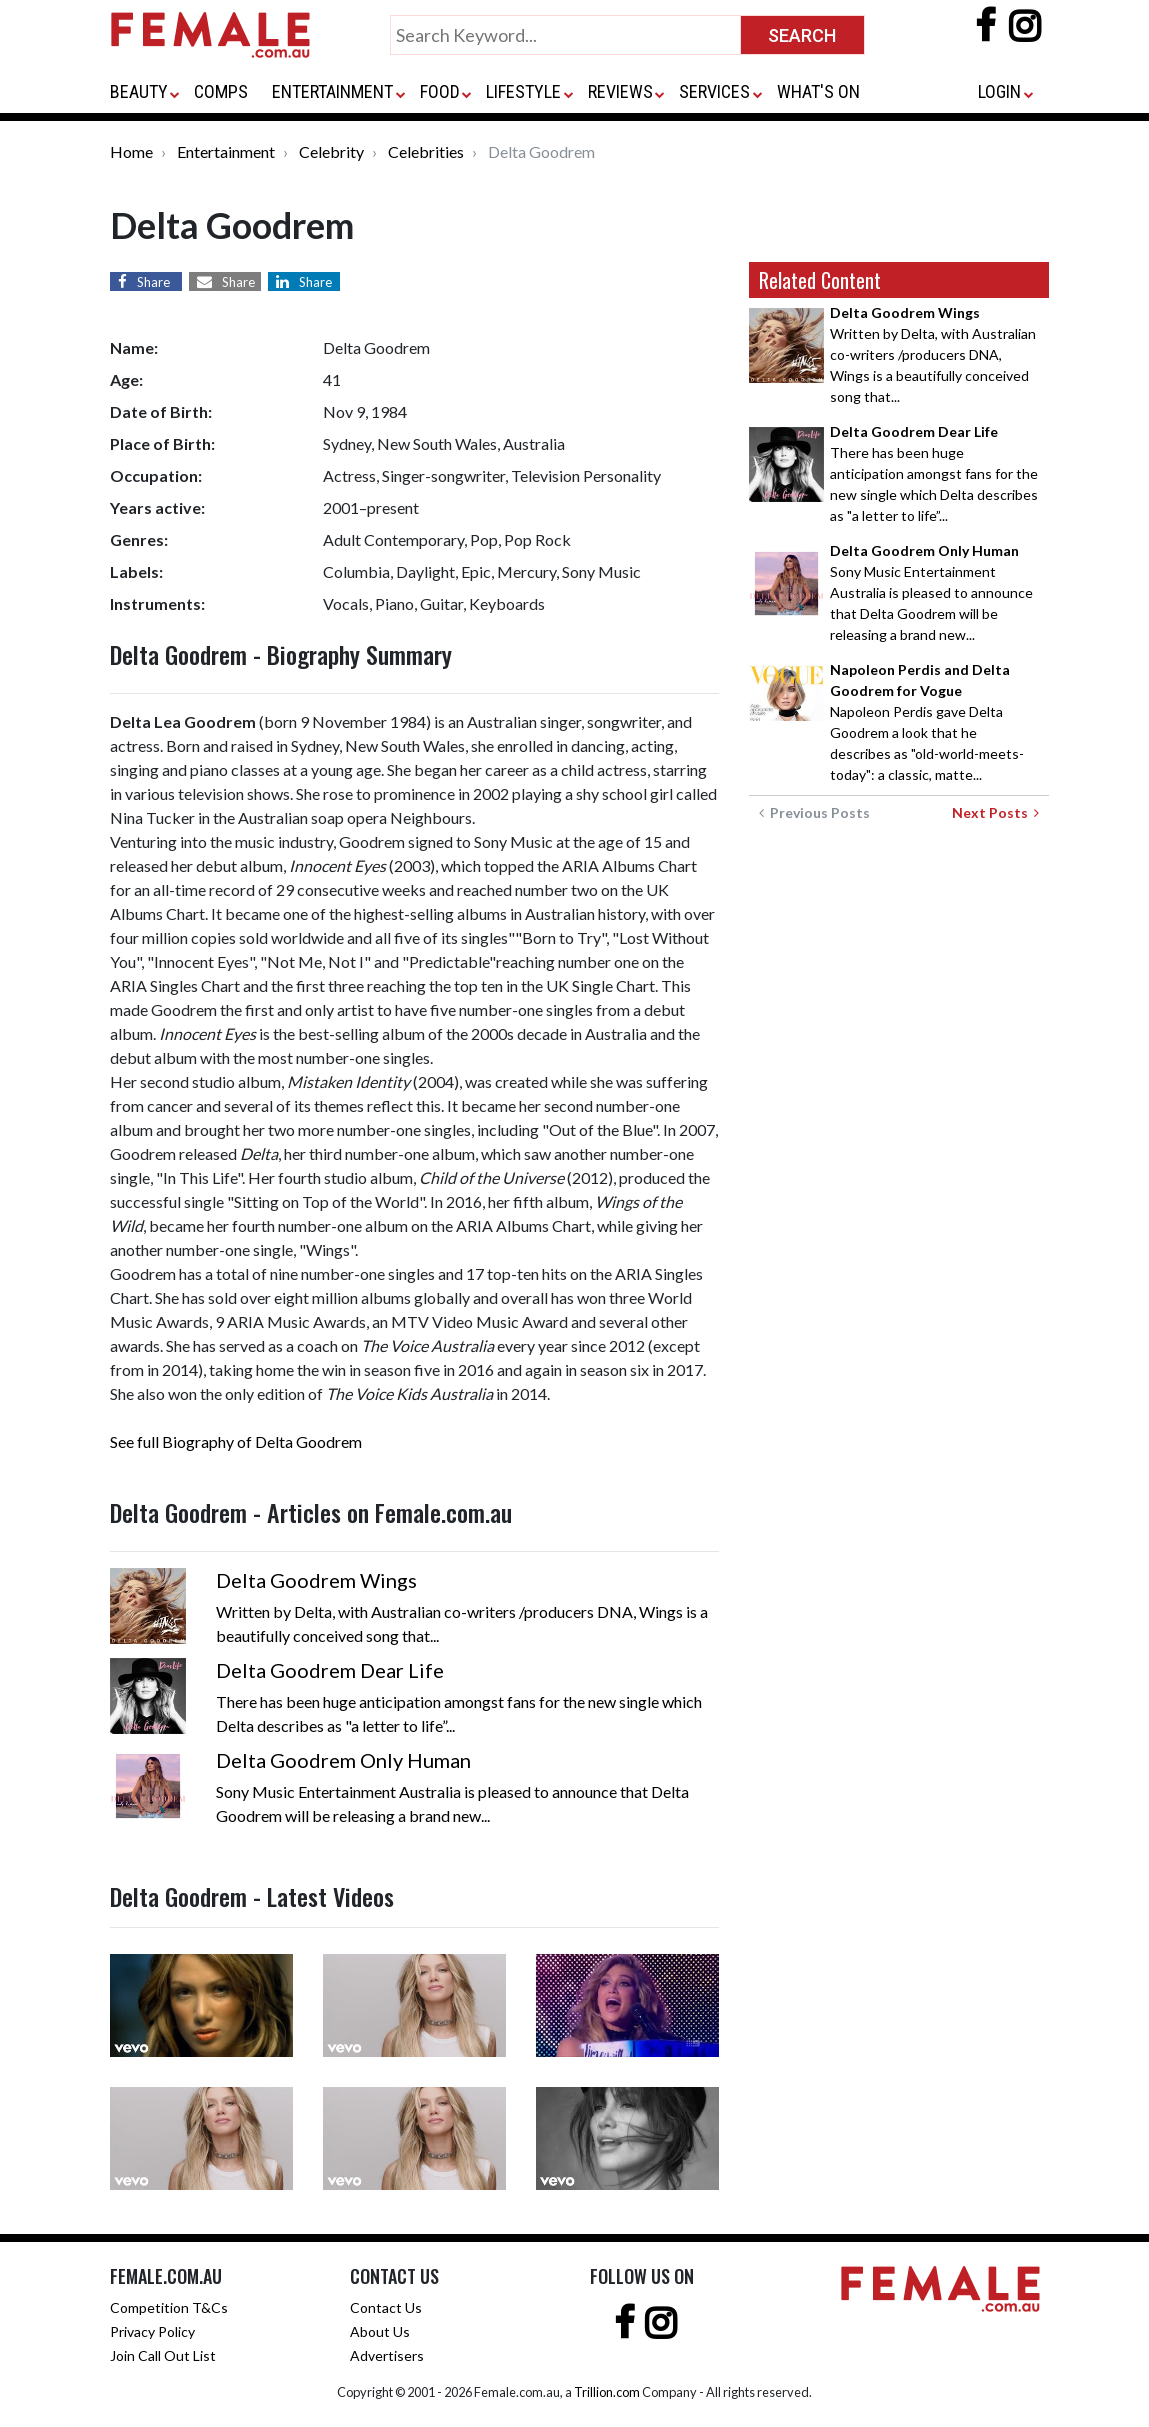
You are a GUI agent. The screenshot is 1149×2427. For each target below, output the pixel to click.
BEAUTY (139, 91)
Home (131, 151)
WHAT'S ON (818, 91)
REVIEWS (620, 91)
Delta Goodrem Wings (316, 1580)
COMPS (221, 91)
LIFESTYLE (523, 91)
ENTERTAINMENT (332, 91)
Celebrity (331, 151)
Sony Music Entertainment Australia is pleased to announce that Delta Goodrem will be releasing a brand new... (931, 592)
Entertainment (226, 151)
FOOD (440, 91)
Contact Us (386, 2307)
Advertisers (387, 2355)
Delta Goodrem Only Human (343, 1760)
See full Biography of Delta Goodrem (236, 1441)
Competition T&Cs (169, 2307)
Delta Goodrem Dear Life (330, 1670)
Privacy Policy (152, 2331)
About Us (380, 2331)
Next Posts (995, 812)
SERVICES (714, 91)
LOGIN (999, 91)
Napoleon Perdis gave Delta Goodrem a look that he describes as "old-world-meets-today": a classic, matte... (927, 722)
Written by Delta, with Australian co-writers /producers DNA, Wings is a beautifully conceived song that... (933, 354)
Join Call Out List (163, 2355)
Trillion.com (607, 2392)
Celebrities (426, 151)
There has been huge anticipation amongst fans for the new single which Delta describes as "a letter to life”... (934, 473)
